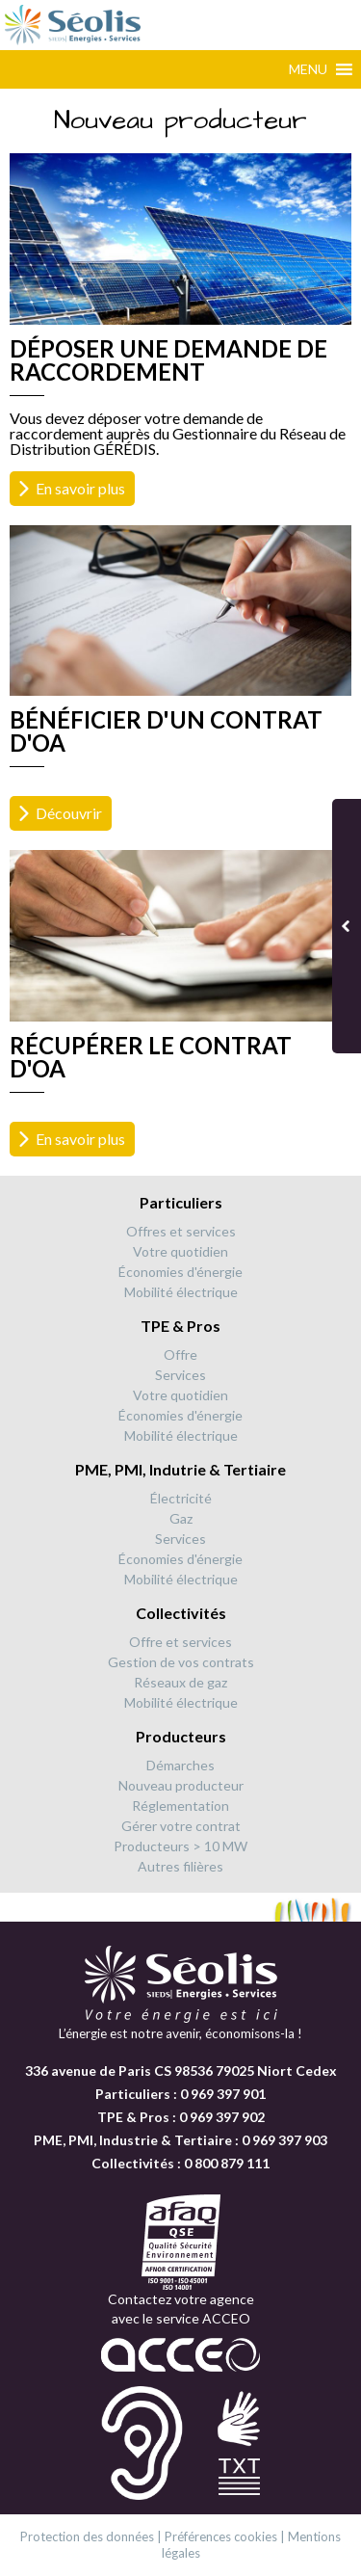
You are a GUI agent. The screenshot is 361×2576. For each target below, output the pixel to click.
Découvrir (69, 813)
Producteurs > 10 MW (180, 1846)
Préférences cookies (221, 2536)
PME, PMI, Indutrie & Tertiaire (180, 1469)
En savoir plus (80, 488)
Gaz (181, 1518)
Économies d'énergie (180, 1271)
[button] (308, 69)
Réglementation (180, 1805)
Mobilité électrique (181, 1292)
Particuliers (181, 1202)
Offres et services (181, 1231)
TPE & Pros (180, 1325)
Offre (180, 1354)
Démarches (180, 1765)
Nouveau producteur (181, 1785)
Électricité (181, 1498)
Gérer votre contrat (181, 1826)
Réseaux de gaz (180, 1682)
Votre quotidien (180, 1251)
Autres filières (180, 1866)
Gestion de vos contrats (181, 1662)
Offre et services (180, 1641)
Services (180, 1375)
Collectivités (181, 1613)
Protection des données (87, 2536)
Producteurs (181, 1736)
